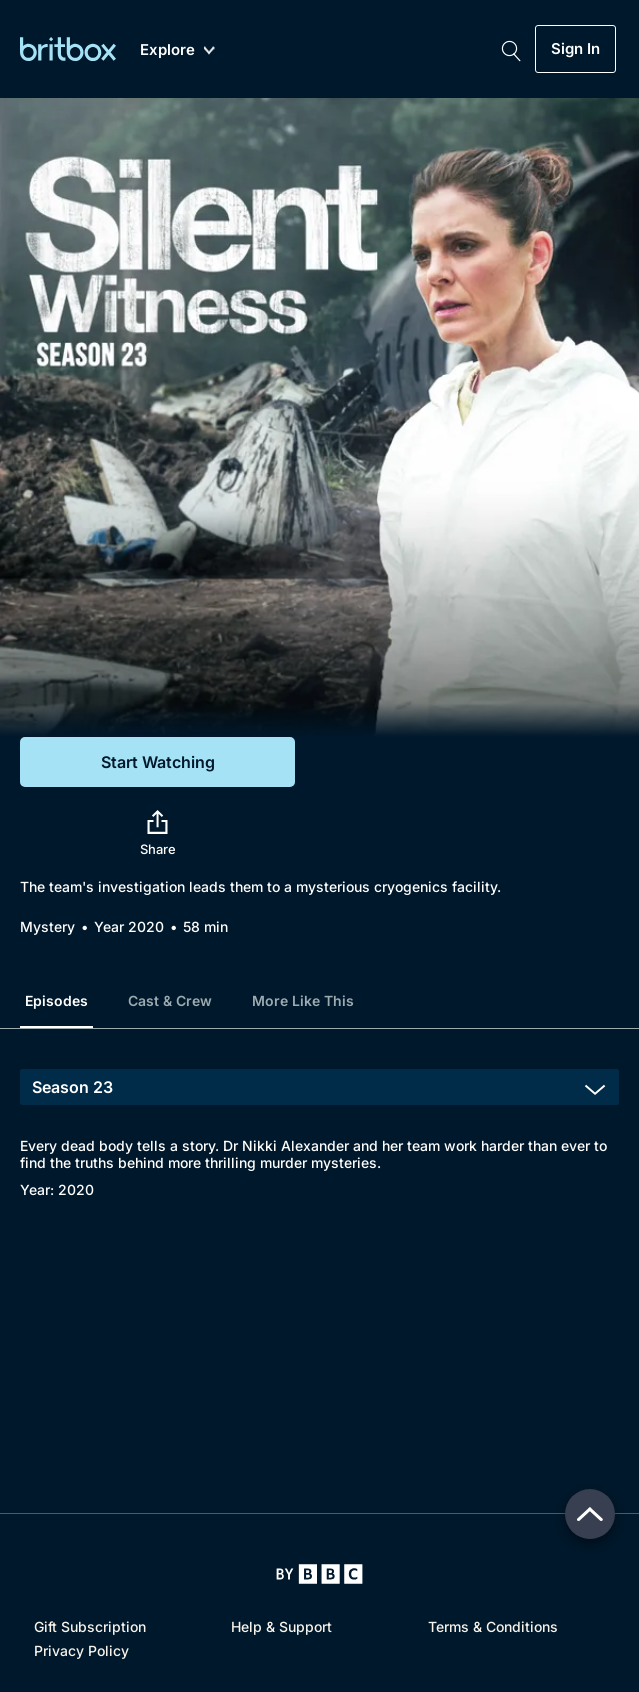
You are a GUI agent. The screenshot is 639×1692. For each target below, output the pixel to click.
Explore (177, 50)
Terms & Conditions (493, 1626)
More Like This (303, 1000)
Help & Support (281, 1626)
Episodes (56, 1000)
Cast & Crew (170, 1000)
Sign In (575, 49)
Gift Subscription (90, 1626)
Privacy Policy (81, 1650)
